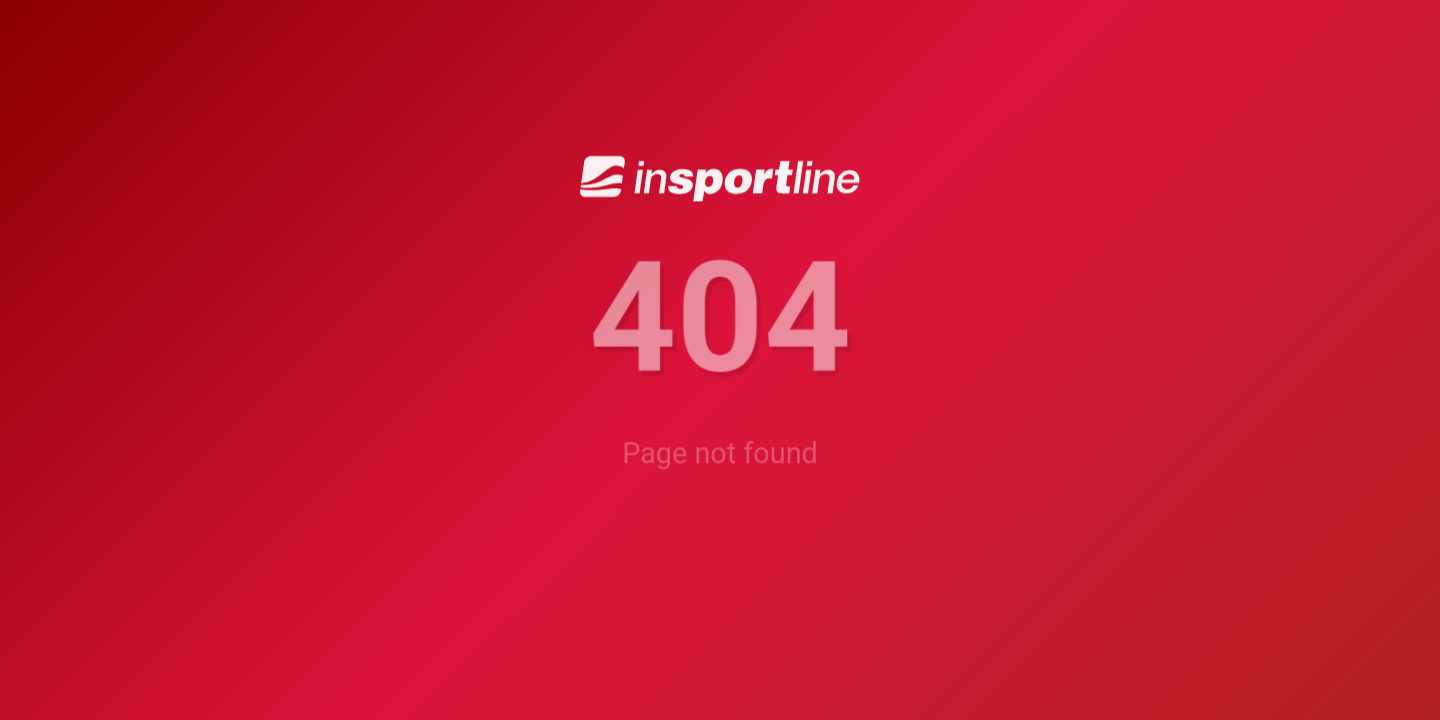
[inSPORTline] (720, 177)
